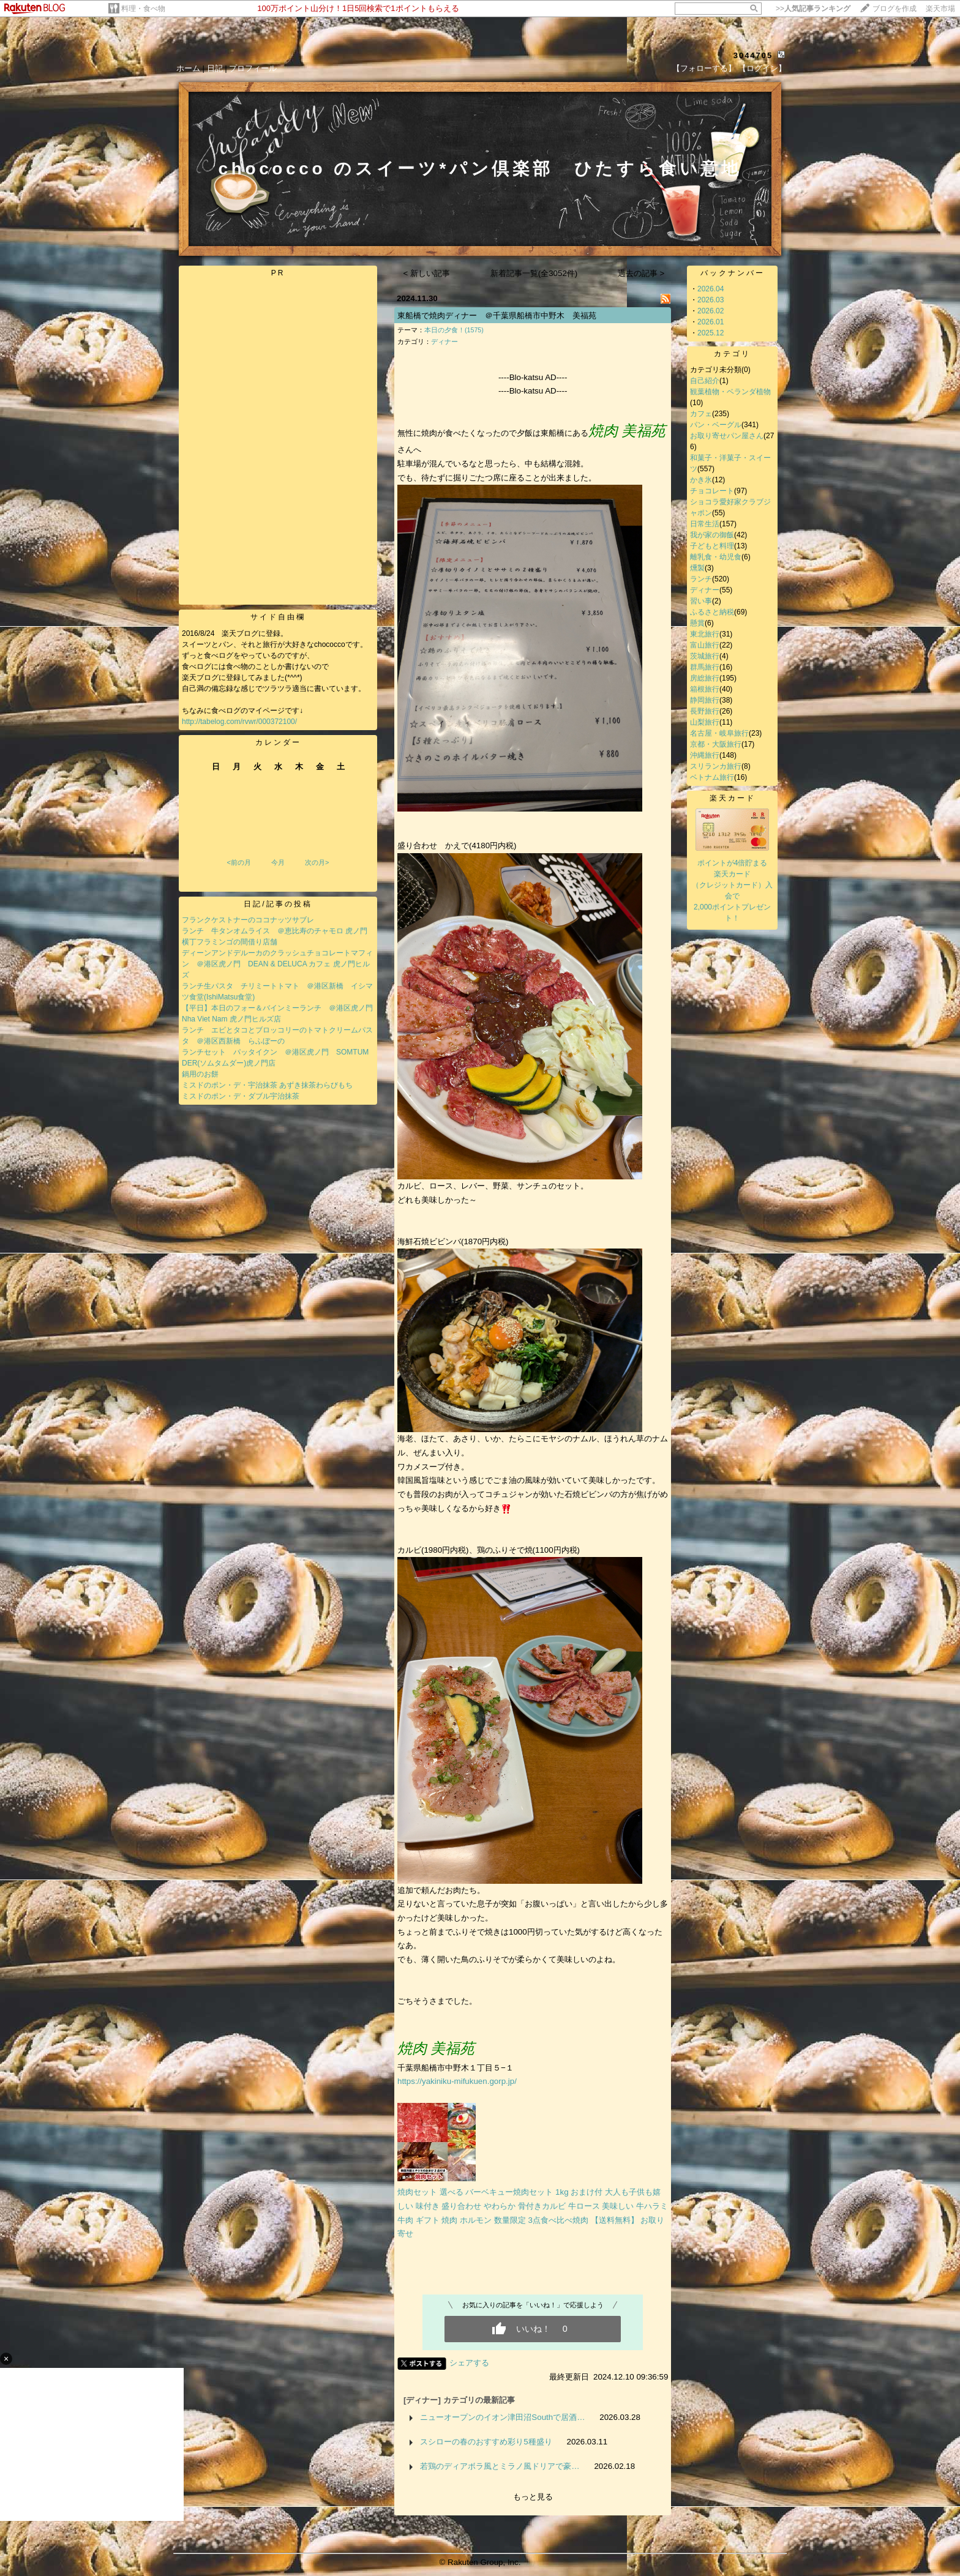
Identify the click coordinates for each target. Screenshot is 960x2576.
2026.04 (710, 289)
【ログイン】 (762, 68)
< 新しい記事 (427, 273)
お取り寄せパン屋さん (726, 435)
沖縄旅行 (704, 755)
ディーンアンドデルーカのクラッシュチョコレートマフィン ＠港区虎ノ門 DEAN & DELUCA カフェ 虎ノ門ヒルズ (277, 964)
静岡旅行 (704, 700)
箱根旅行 (704, 689)
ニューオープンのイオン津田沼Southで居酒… (502, 2417)
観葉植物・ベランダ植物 (730, 391)
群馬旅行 (704, 667)
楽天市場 (940, 8)
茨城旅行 (704, 656)
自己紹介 (704, 380)
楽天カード (733, 798)
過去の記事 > (641, 273)
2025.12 (710, 333)
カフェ (701, 413)
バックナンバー (732, 273)
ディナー (444, 341)
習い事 (701, 601)
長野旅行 (704, 711)
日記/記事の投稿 (278, 904)
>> (813, 8)
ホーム (188, 68)
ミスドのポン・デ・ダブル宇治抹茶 (240, 1096)
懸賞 (697, 623)
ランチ (701, 579)
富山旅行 (704, 645)
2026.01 (710, 322)
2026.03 (710, 300)
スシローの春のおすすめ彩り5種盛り (486, 2441)
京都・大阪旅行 (715, 744)
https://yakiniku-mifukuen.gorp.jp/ (457, 2081)
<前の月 (238, 862)
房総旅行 (704, 678)
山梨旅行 (704, 722)
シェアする (469, 2362)
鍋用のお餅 (200, 1074)
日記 (215, 68)
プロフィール (253, 68)
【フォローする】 (704, 68)
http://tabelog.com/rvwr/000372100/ (239, 721)
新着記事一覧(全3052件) (534, 273)
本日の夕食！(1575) (454, 330)
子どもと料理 (712, 546)
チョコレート (712, 491)
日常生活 (704, 524)
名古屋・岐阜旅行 (719, 733)
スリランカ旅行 (715, 766)
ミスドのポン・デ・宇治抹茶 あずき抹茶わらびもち (267, 1085)
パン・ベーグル (715, 424)
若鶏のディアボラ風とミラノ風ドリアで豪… (499, 2466)
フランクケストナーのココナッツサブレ (248, 920)
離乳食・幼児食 (715, 557)
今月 (278, 862)
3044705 (753, 55)
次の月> (317, 862)
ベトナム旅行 (712, 777)
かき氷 (701, 480)
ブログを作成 (894, 8)
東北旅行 (704, 634)
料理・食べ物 (143, 8)
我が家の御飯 (712, 535)
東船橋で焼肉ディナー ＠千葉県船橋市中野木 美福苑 (496, 315)
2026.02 (710, 311)
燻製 (697, 568)
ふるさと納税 (712, 612)
